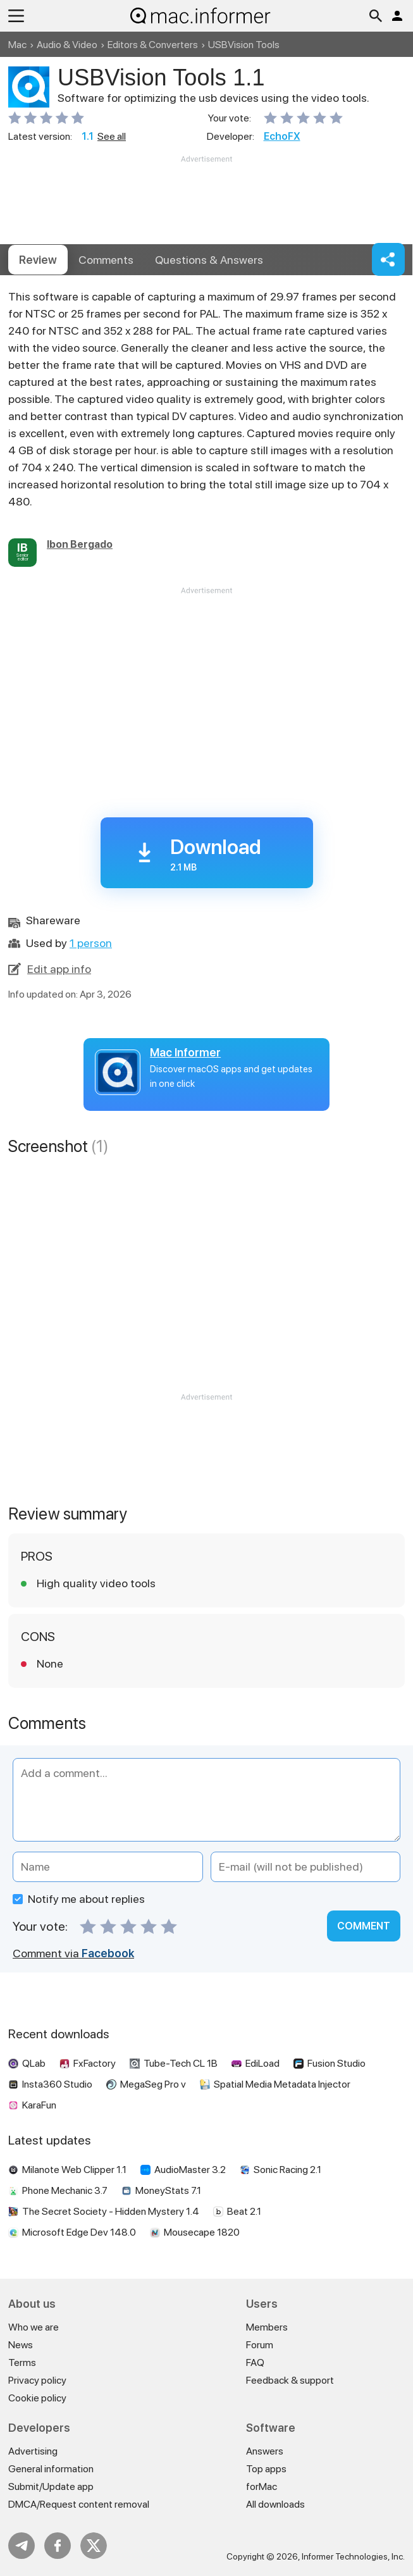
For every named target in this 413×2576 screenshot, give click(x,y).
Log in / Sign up (397, 15)
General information (51, 2469)
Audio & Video (67, 45)
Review (38, 259)
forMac (261, 2486)
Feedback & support (290, 2380)
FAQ (255, 2362)
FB (57, 2545)
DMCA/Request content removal (78, 2504)
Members (267, 2327)
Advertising (33, 2451)
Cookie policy (37, 2398)
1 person (91, 943)
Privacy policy (37, 2380)
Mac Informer (185, 1052)
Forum (259, 2345)
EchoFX (282, 136)
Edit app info (59, 968)
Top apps (266, 2469)
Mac (17, 45)
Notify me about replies (79, 1898)
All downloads (275, 2504)
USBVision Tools (244, 45)
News (20, 2345)
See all (111, 136)
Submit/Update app (51, 2486)
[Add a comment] (206, 1800)
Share (388, 259)
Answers (209, 259)
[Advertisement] (206, 203)
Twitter (93, 2545)
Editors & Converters (153, 45)
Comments (105, 259)
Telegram (21, 2545)
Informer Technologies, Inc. (353, 2556)
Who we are (33, 2327)
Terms (22, 2362)
